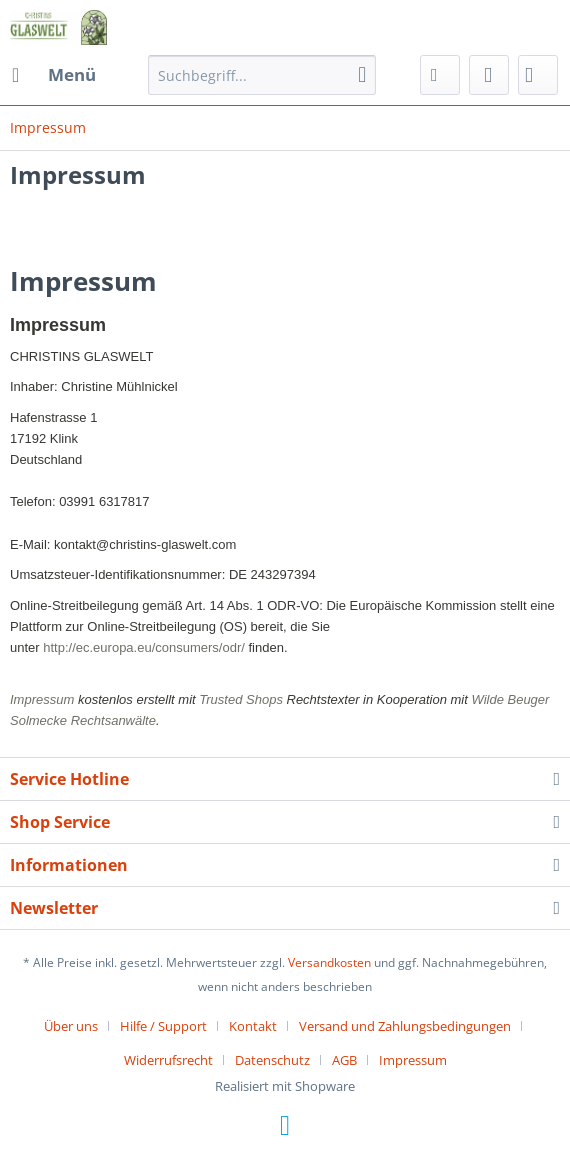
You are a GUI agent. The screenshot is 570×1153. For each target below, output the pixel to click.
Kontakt (253, 1026)
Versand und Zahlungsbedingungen (405, 1026)
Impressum (413, 1060)
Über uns (71, 1026)
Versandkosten (329, 962)
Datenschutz (272, 1060)
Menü (54, 72)
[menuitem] (53, 75)
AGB (344, 1060)
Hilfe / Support (163, 1026)
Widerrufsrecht (168, 1060)
